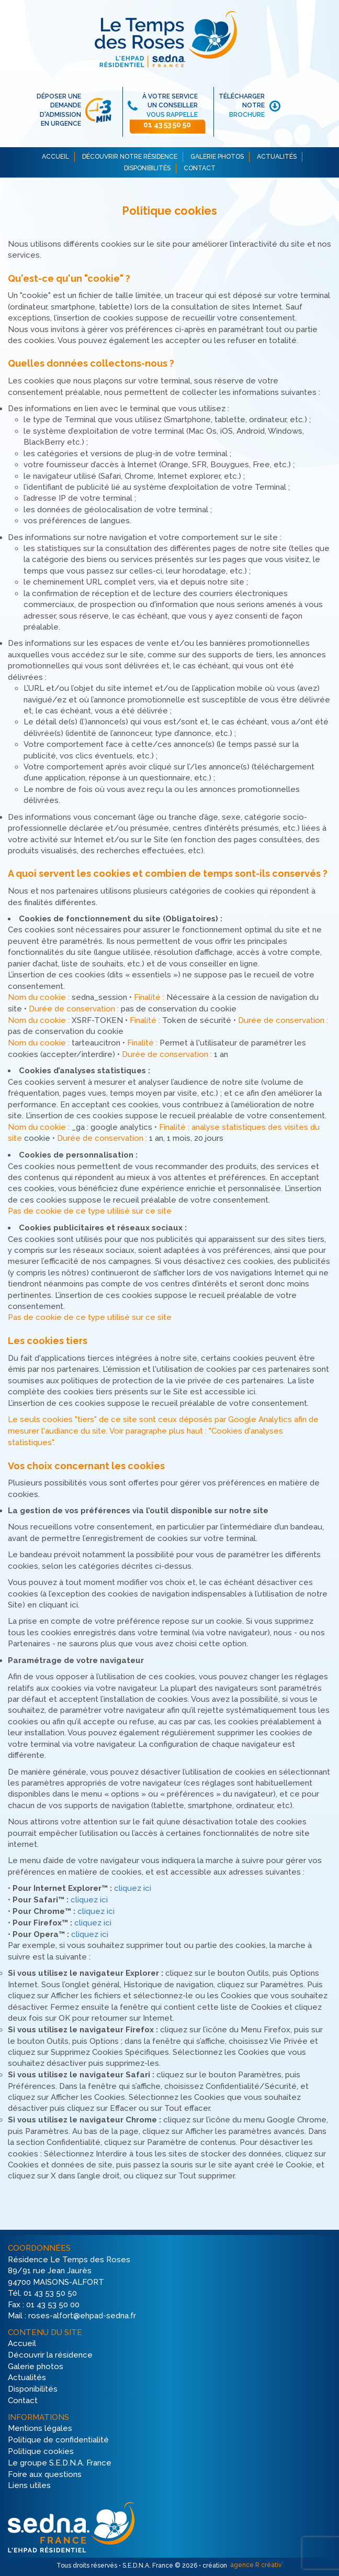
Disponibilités (33, 2389)
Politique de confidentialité (58, 2440)
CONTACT (200, 168)
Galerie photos (35, 2366)
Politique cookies (41, 2451)
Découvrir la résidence (50, 2355)
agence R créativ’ (256, 2565)
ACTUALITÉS (277, 156)
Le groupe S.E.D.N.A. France (59, 2463)
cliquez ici (132, 1889)
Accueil (22, 2343)
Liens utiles (29, 2486)
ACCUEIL (55, 156)
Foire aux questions (45, 2474)
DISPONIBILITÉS (147, 168)
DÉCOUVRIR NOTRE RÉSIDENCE (129, 156)
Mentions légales (40, 2429)
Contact (23, 2400)
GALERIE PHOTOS (217, 156)
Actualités (27, 2378)
